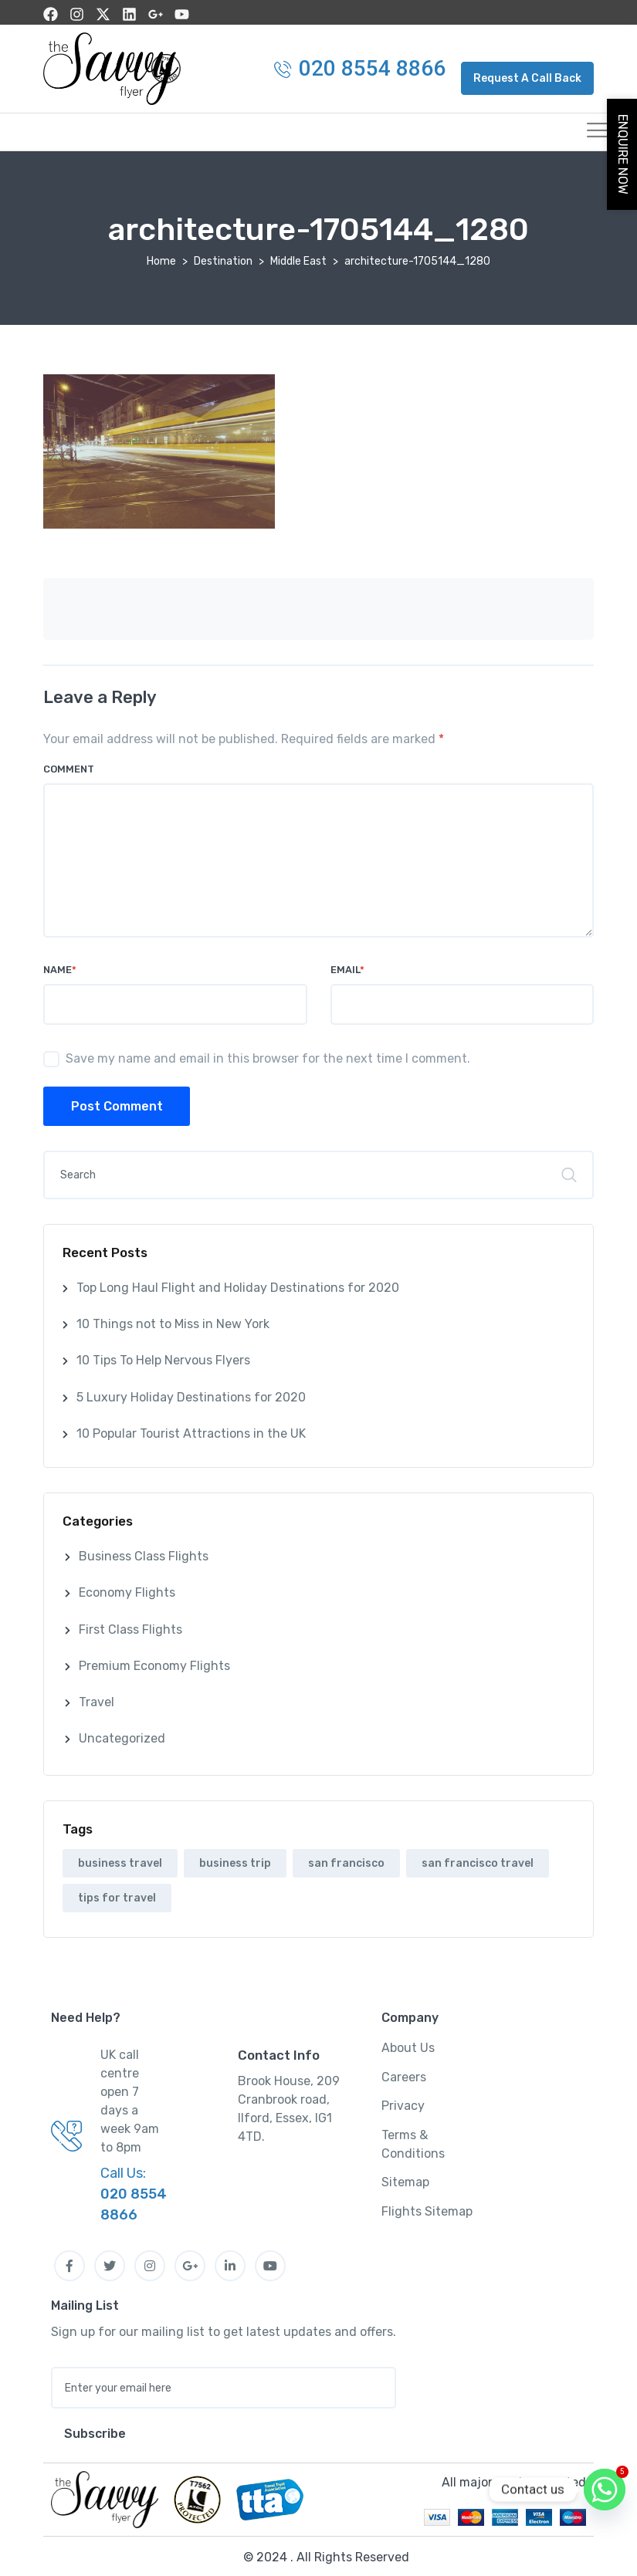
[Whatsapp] (604, 2489)
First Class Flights (130, 1627)
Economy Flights (127, 1590)
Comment (68, 766)
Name (59, 967)
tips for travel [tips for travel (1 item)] (117, 1895)
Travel (96, 1699)
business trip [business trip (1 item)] (235, 1861)
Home (161, 258)
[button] (527, 76)
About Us (408, 2045)
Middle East (298, 258)
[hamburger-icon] (576, 129)
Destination (223, 258)
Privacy (403, 2103)
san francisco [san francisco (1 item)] (346, 1861)
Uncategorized (122, 1736)
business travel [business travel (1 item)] (120, 1861)
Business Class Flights (143, 1554)
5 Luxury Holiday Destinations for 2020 (191, 1395)
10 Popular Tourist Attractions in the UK (191, 1431)
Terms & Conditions (413, 2141)
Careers (403, 2074)
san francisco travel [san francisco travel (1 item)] (478, 1861)
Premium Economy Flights (154, 1663)
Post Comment (117, 1104)
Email (347, 967)
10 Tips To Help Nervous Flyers (163, 1358)
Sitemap (405, 2179)
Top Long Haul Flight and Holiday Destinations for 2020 (237, 1285)
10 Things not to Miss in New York (172, 1321)
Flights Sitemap (427, 2209)
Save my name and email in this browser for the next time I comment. (268, 1056)
